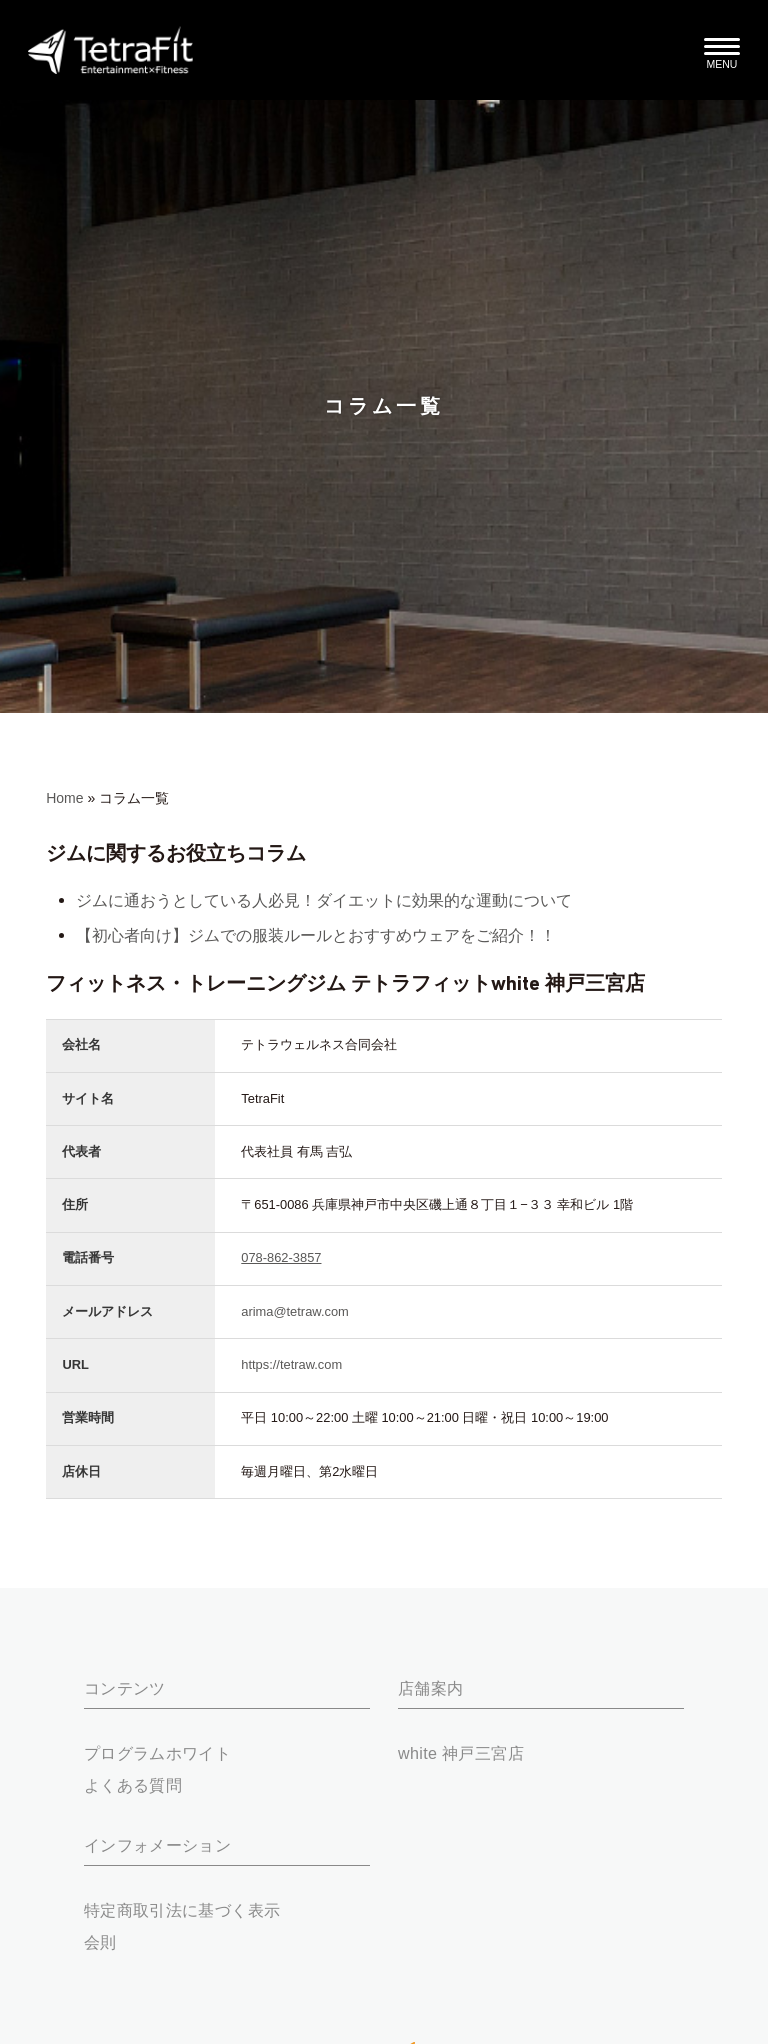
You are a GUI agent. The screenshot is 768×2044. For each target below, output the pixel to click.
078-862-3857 (281, 1257)
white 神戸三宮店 (461, 1753)
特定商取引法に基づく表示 (182, 1910)
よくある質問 (133, 1785)
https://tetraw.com (291, 1364)
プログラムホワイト (157, 1753)
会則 (100, 1942)
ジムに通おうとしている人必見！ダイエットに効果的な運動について (324, 900)
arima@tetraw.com (295, 1311)
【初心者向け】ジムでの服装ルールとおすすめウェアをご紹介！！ (316, 935)
